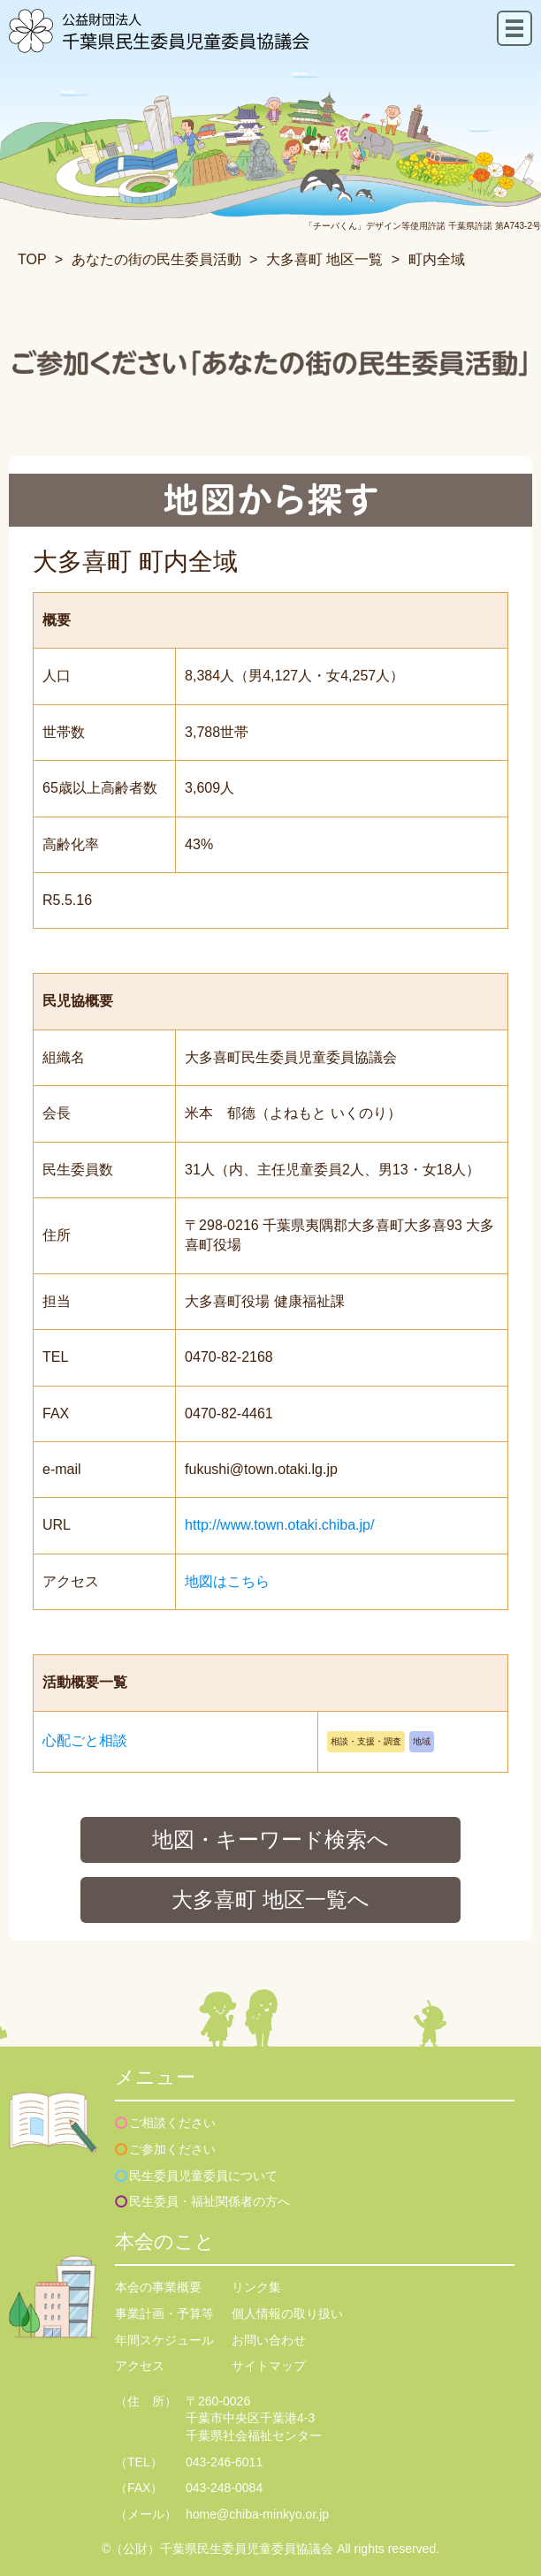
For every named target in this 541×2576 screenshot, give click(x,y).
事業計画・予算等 (164, 2313)
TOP (32, 259)
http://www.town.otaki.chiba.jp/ (279, 1524)
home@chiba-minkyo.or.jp (257, 2514)
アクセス (139, 2366)
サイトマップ (269, 2366)
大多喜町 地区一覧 (324, 259)
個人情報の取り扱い (287, 2313)
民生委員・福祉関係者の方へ (209, 2201)
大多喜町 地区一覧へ (270, 1899)
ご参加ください (172, 2149)
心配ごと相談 (84, 1740)
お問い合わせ (269, 2340)
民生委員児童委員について (203, 2176)
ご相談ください (172, 2123)
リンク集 (256, 2287)
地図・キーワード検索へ (270, 1839)
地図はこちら (227, 1581)
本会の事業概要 (158, 2287)
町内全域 (436, 259)
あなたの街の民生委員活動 (156, 259)
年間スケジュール (164, 2340)
